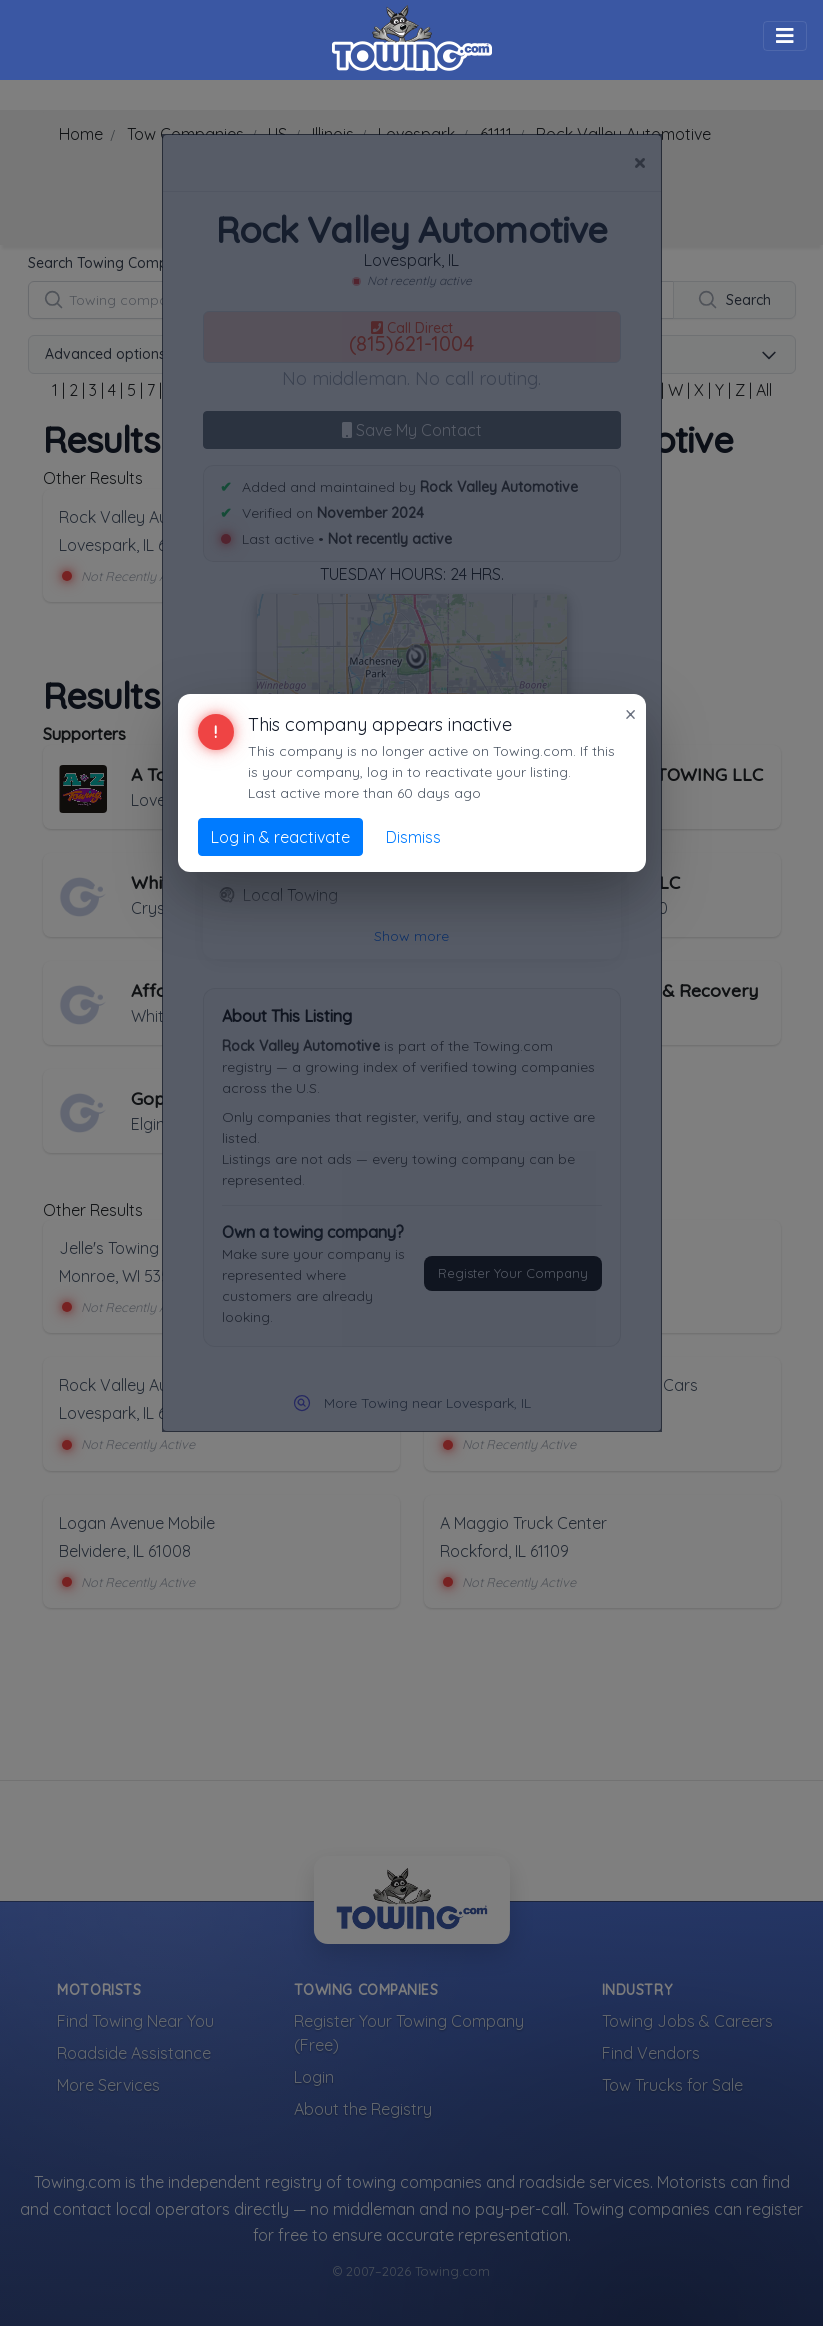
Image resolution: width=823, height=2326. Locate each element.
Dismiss (413, 837)
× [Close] (630, 714)
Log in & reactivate (280, 837)
